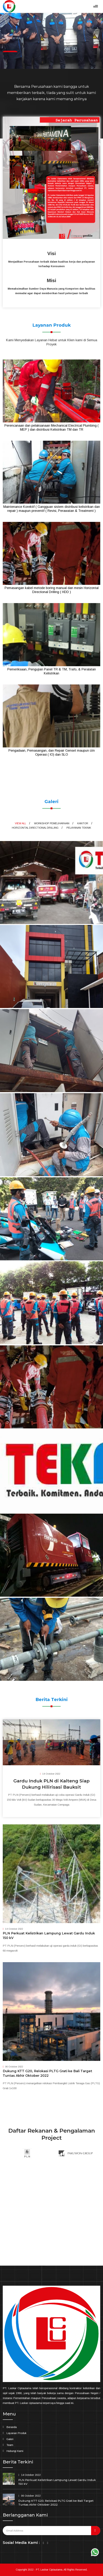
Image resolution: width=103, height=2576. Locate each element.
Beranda (11, 2427)
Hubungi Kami (14, 2450)
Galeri (9, 2439)
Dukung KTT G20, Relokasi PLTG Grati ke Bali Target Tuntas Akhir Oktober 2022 (55, 2502)
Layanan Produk (16, 2433)
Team (9, 2444)
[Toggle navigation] (93, 4)
